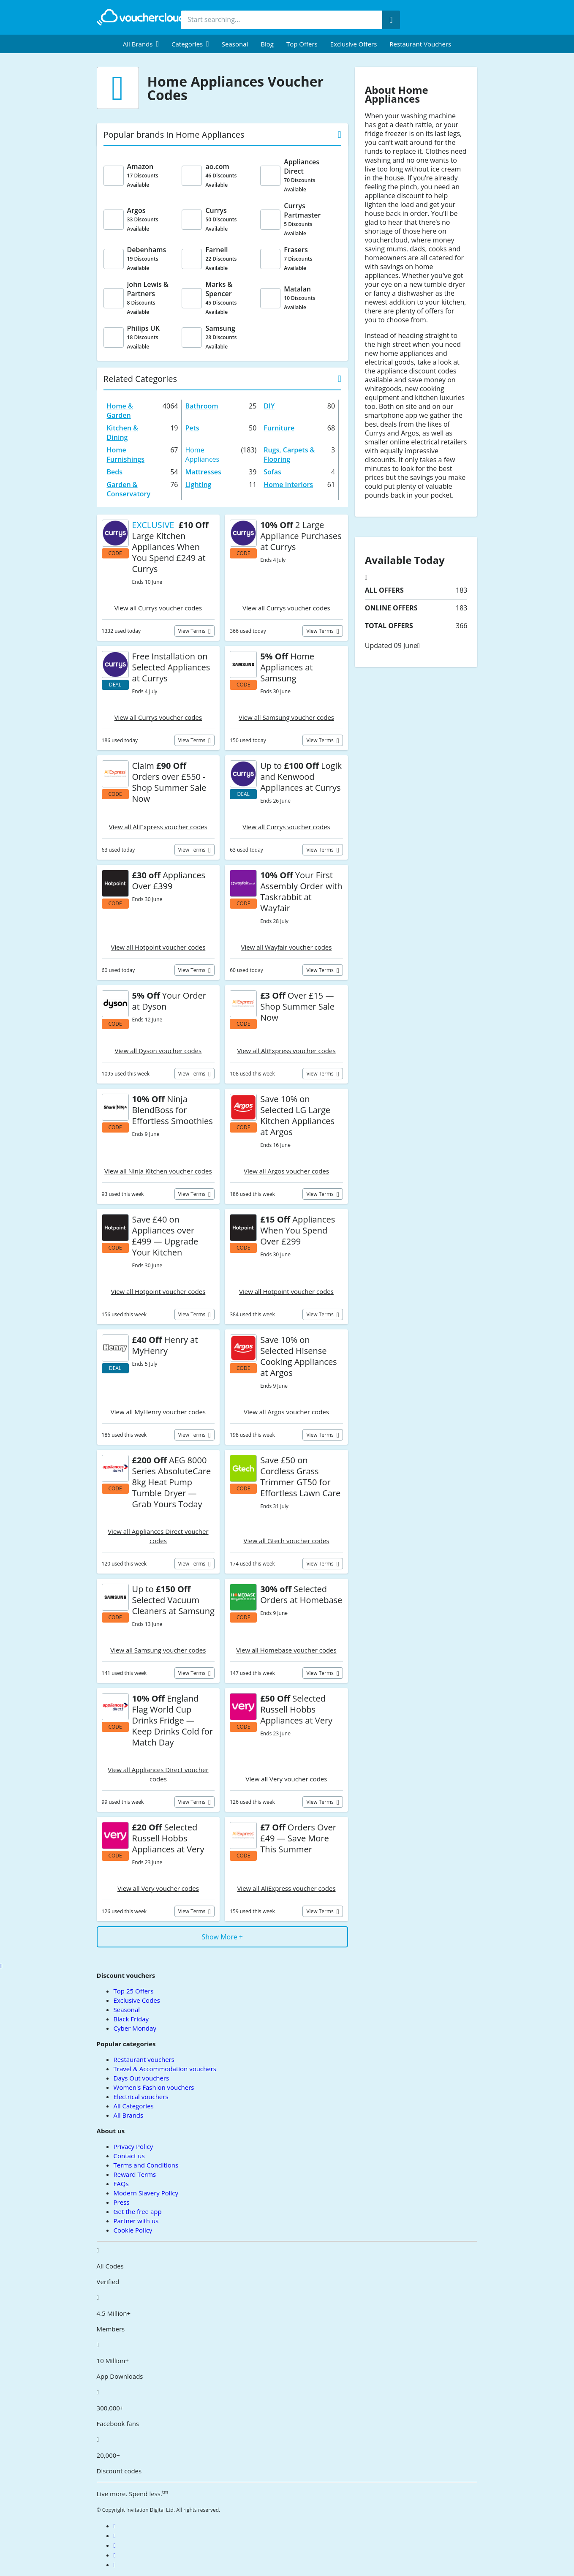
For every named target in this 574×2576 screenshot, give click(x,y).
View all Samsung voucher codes (286, 717)
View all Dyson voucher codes (158, 1050)
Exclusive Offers (353, 44)
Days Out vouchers (141, 2078)
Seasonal (235, 44)
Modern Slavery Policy (146, 2193)
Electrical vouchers (141, 2096)
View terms (192, 630)
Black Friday (131, 2019)
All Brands (129, 2115)
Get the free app (138, 2211)
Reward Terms (135, 2174)
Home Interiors (288, 484)
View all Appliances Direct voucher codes (158, 1536)
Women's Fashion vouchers (154, 2087)
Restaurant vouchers (420, 44)
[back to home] (143, 17)
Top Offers (302, 44)
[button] (141, 44)
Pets (192, 428)
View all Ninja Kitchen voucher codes (158, 1171)
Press (122, 2202)
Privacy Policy (133, 2146)
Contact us (129, 2155)
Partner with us (136, 2221)
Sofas (272, 472)
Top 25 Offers (134, 1991)
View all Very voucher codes (286, 1779)
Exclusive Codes (137, 2000)
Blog (267, 44)
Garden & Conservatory (128, 489)
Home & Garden (120, 410)
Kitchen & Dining (122, 432)
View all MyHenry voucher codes (158, 1412)
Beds (115, 472)
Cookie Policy (133, 2230)
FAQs (121, 2183)
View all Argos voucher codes (286, 1171)
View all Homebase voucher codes (286, 1650)
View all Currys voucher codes (158, 608)
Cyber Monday (135, 2028)
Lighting (198, 484)
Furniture (279, 428)
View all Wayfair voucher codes (286, 947)
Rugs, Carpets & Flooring (289, 454)
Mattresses (203, 472)
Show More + (222, 1937)
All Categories (134, 2106)
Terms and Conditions (146, 2165)
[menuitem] (141, 44)
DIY (269, 406)
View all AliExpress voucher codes (158, 826)
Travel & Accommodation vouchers (165, 2068)
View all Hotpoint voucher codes (158, 947)
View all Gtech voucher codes (286, 1540)
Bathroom (201, 406)
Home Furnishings (125, 454)
